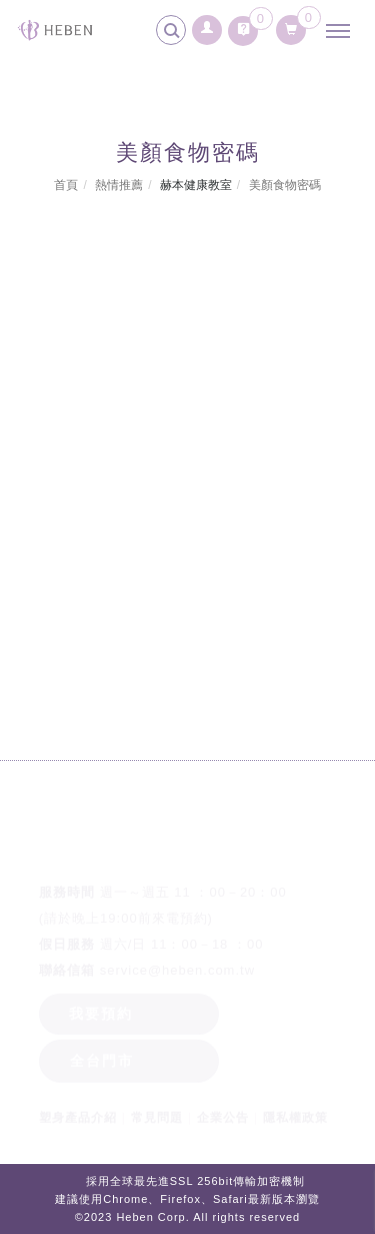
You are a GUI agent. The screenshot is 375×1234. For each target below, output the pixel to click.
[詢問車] (243, 26)
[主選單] (343, 32)
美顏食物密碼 (285, 185)
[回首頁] (55, 30)
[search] (174, 33)
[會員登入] (207, 25)
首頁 (66, 185)
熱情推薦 (119, 185)
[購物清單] (291, 25)
